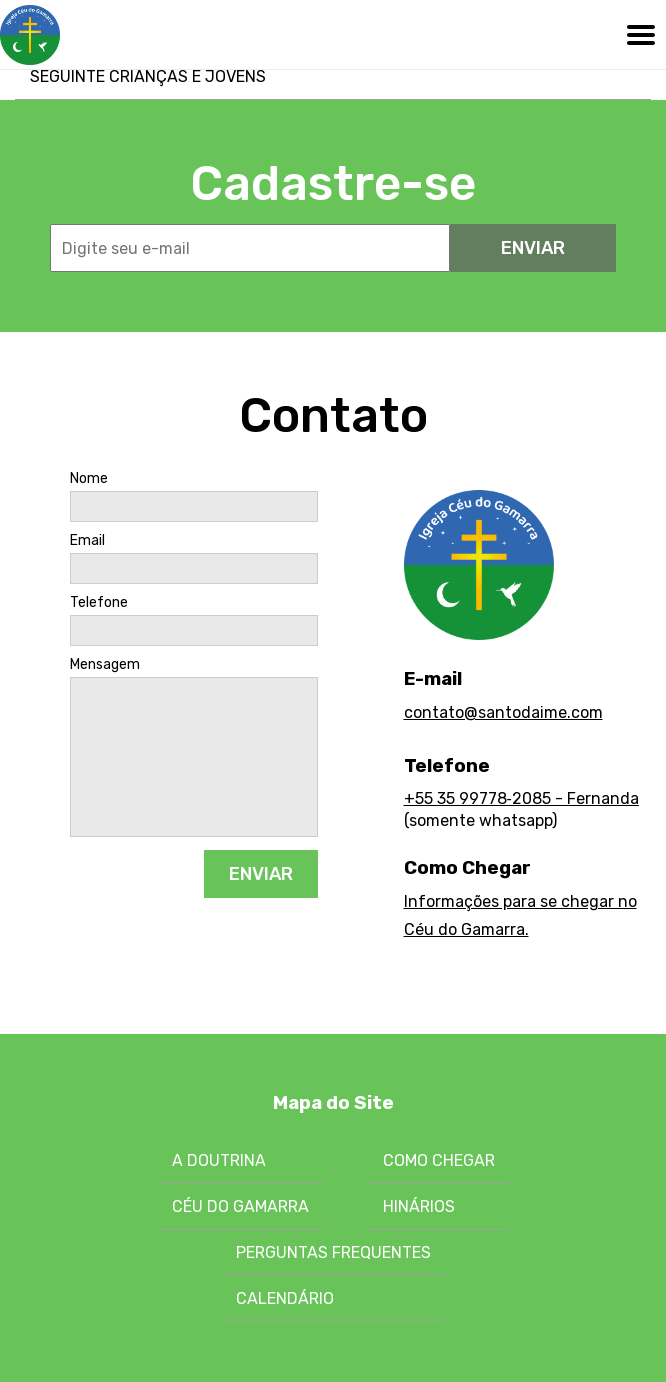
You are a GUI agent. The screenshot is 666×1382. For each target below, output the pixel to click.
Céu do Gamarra (240, 1206)
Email (87, 541)
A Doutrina (219, 1160)
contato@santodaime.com (503, 712)
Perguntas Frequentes (333, 1252)
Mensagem (105, 665)
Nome (89, 479)
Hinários (419, 1206)
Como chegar (439, 1160)
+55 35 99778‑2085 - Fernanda (521, 798)
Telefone (99, 603)
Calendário (285, 1298)
